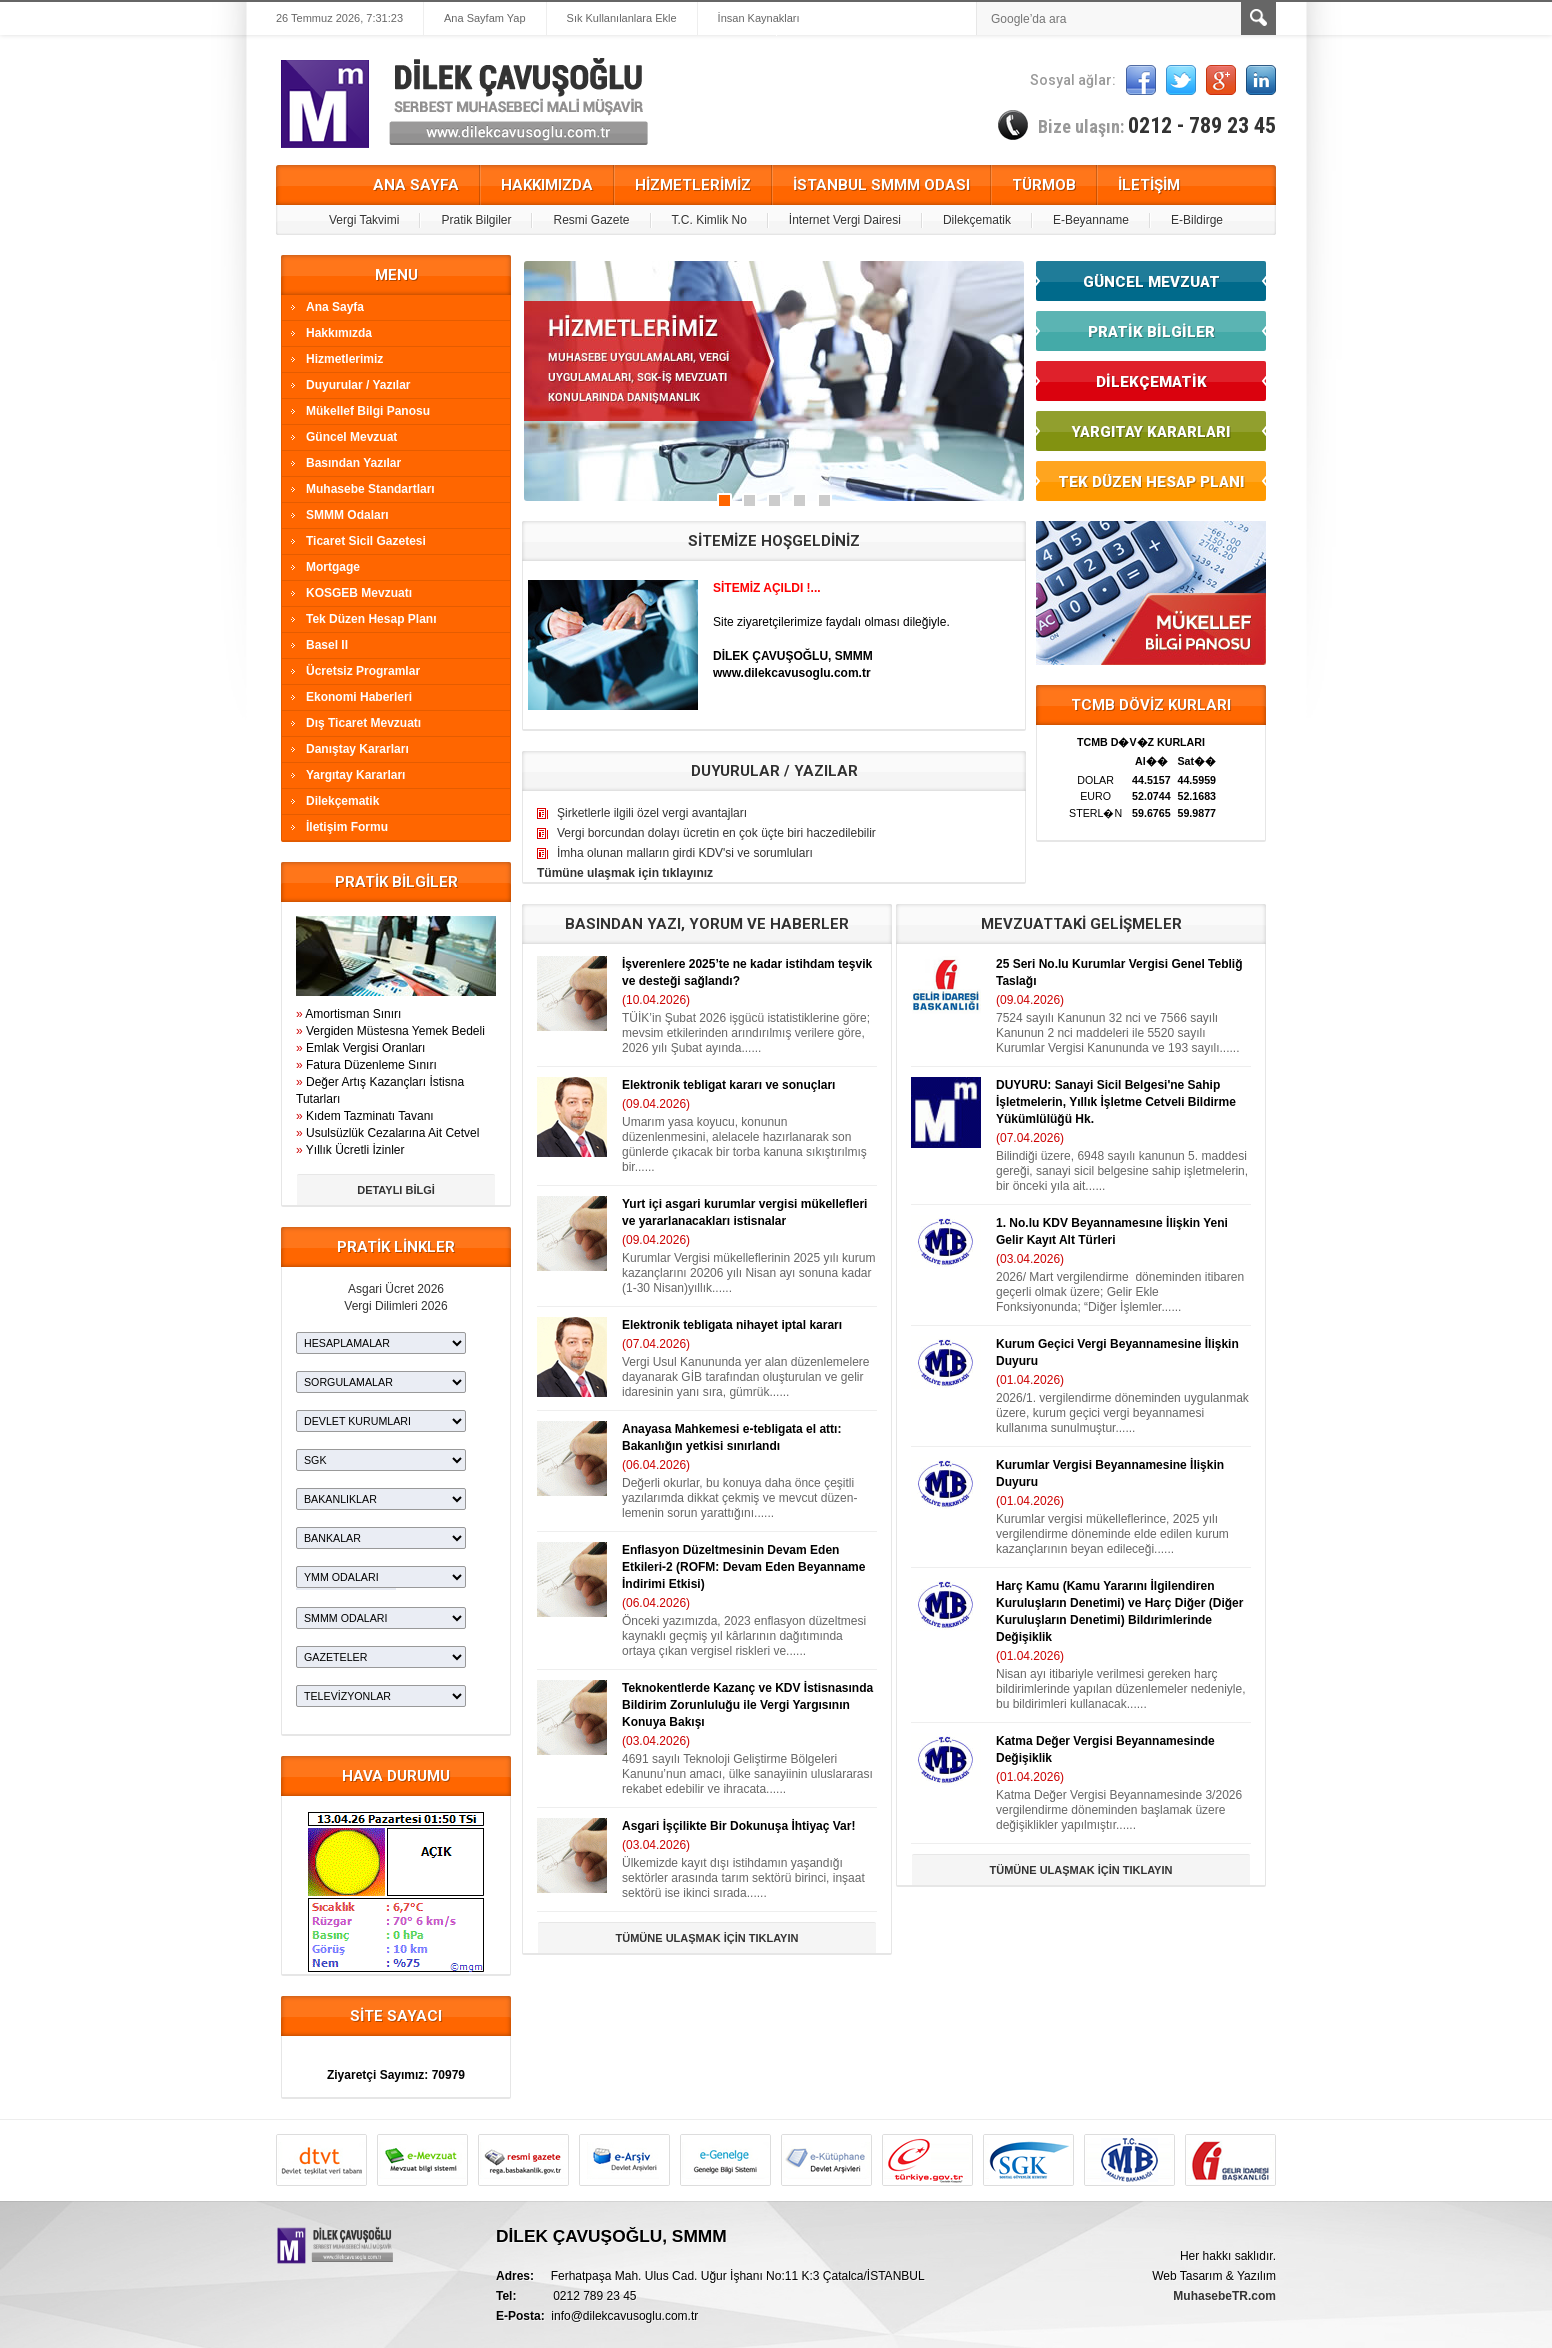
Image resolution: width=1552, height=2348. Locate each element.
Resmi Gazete (591, 220)
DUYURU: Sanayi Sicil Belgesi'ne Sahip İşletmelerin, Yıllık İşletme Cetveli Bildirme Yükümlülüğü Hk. (1116, 1102)
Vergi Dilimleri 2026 (395, 1306)
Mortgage (333, 567)
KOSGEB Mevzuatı (359, 593)
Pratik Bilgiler (476, 220)
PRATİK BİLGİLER (1151, 332)
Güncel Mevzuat (351, 437)
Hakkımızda (339, 333)
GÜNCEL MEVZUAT (1151, 282)
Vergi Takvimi (364, 220)
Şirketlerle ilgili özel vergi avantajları (652, 813)
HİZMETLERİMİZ (693, 185)
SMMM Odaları (347, 515)
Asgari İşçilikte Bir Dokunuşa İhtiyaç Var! (738, 1826)
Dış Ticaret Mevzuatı (363, 723)
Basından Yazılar (353, 463)
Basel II (327, 645)
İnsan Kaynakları (759, 18)
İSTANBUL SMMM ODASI (881, 185)
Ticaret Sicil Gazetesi (366, 541)
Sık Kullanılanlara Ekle (622, 18)
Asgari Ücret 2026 (396, 1289)
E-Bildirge (1197, 220)
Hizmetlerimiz (344, 359)
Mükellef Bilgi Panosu (368, 411)
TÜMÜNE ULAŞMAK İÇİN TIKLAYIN (707, 1938)
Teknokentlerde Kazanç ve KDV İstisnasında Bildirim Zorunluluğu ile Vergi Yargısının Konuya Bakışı (747, 1705)
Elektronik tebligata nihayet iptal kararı (732, 1325)
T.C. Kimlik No (709, 220)
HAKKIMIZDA (547, 185)
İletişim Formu (347, 827)
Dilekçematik (977, 220)
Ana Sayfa (335, 307)
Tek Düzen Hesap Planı (371, 619)
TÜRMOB (1044, 185)
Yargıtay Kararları (355, 775)
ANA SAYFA (416, 185)
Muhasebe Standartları (370, 489)
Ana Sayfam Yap (485, 18)
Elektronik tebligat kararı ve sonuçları (728, 1085)
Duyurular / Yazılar (358, 385)
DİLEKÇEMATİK (1151, 382)
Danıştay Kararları (357, 749)
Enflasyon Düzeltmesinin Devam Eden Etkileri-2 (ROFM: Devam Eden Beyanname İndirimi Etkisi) (743, 1567)
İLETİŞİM (1149, 185)
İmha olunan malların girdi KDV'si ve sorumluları (685, 853)
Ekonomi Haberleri (359, 697)
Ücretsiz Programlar (363, 671)
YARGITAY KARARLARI (1151, 432)
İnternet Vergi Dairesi (845, 220)
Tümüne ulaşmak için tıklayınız (625, 873)
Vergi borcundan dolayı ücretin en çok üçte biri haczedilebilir (716, 833)
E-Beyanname (1091, 220)
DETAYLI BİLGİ (396, 1190)
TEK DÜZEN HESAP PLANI (1151, 482)
